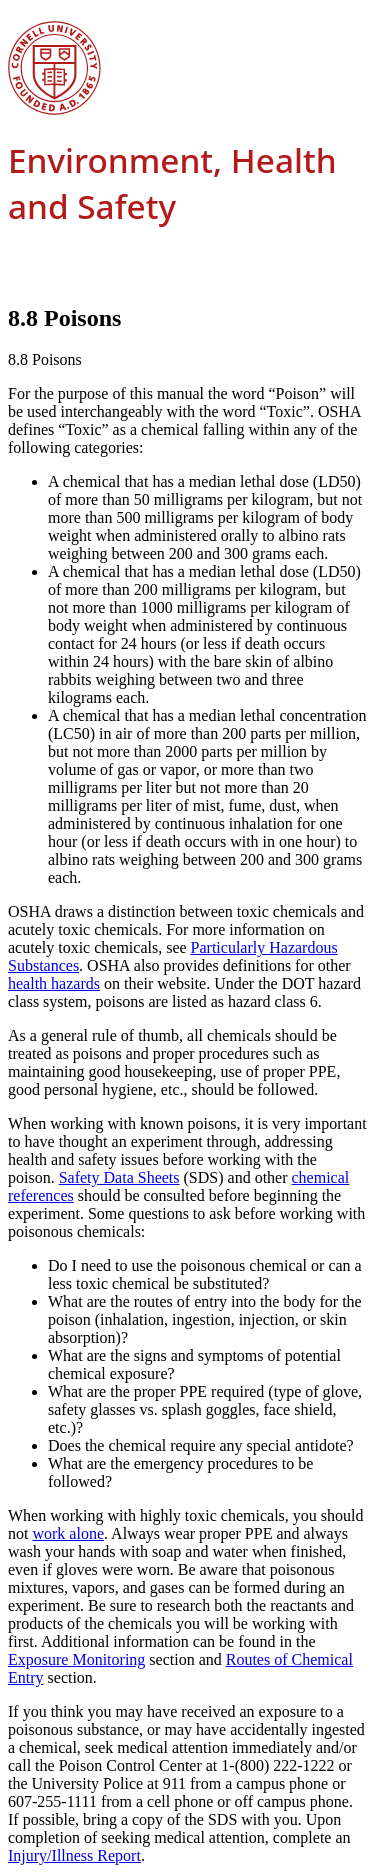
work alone (68, 1533)
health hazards (54, 983)
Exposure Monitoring (76, 1659)
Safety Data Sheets (119, 1177)
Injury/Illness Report (74, 1855)
